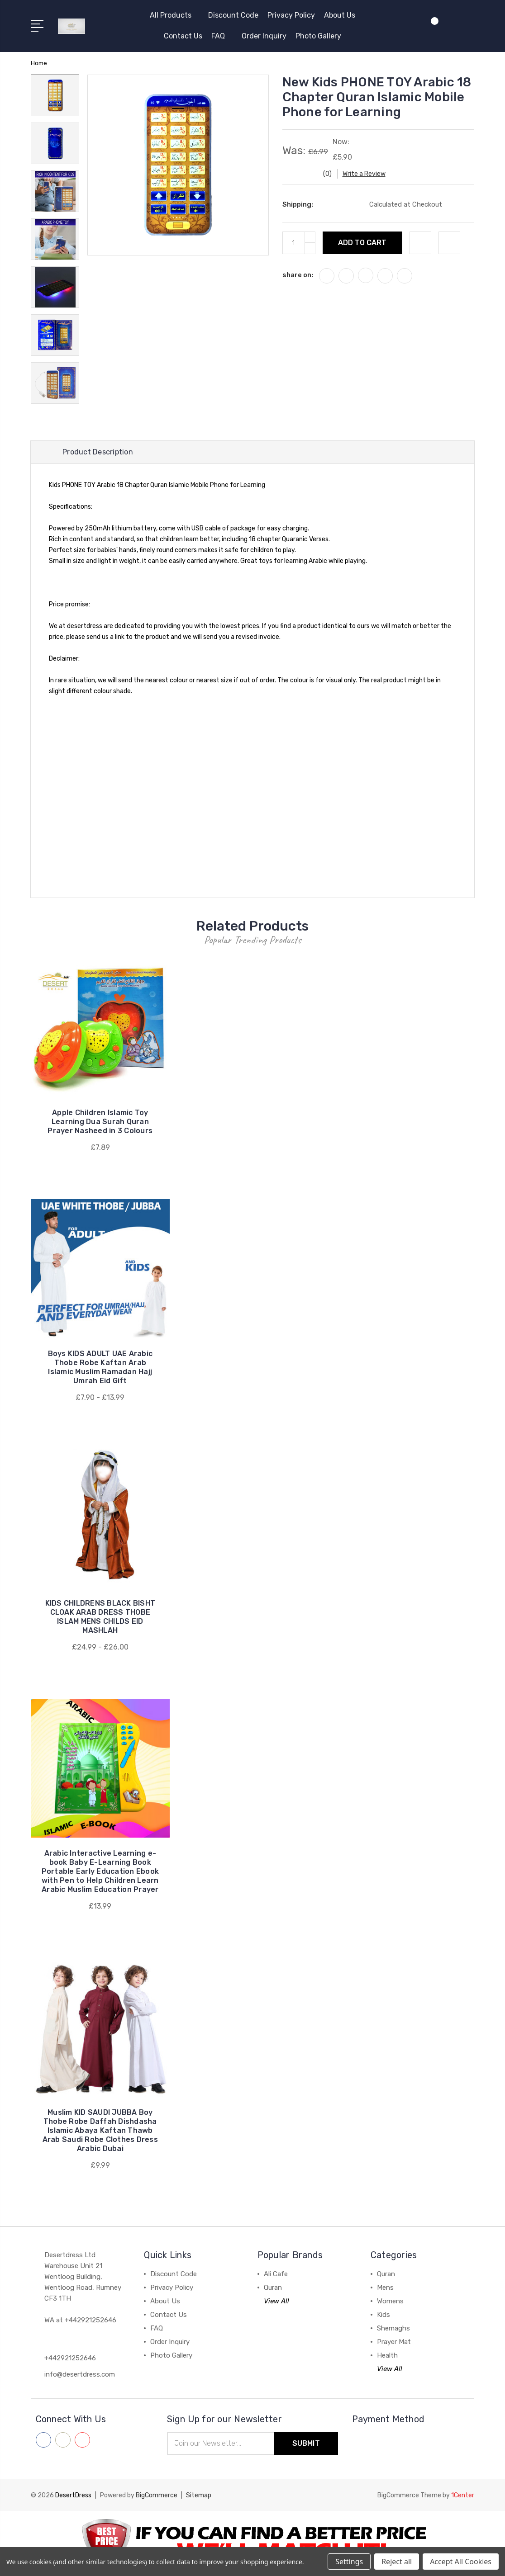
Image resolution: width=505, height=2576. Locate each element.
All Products (174, 15)
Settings (349, 2562)
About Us (339, 15)
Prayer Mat (394, 2342)
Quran (273, 2287)
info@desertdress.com (79, 2374)
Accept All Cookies (460, 2562)
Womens (390, 2301)
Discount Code (233, 15)
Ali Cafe (276, 2274)
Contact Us (183, 36)
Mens (385, 2287)
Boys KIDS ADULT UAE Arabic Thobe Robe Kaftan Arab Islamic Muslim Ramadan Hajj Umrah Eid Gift (100, 1367)
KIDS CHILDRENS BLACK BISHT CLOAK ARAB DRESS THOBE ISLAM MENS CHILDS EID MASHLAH (100, 1617)
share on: (297, 275)
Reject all (396, 2562)
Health (387, 2355)
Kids (383, 2315)
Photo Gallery (318, 36)
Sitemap (198, 2495)
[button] (252, 2543)
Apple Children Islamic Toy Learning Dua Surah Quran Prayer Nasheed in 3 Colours (100, 1121)
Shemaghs (393, 2328)
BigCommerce (156, 2495)
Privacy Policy (291, 15)
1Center (462, 2495)
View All (276, 2301)
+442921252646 (70, 2358)
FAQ (222, 36)
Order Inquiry (264, 36)
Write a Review (364, 174)
